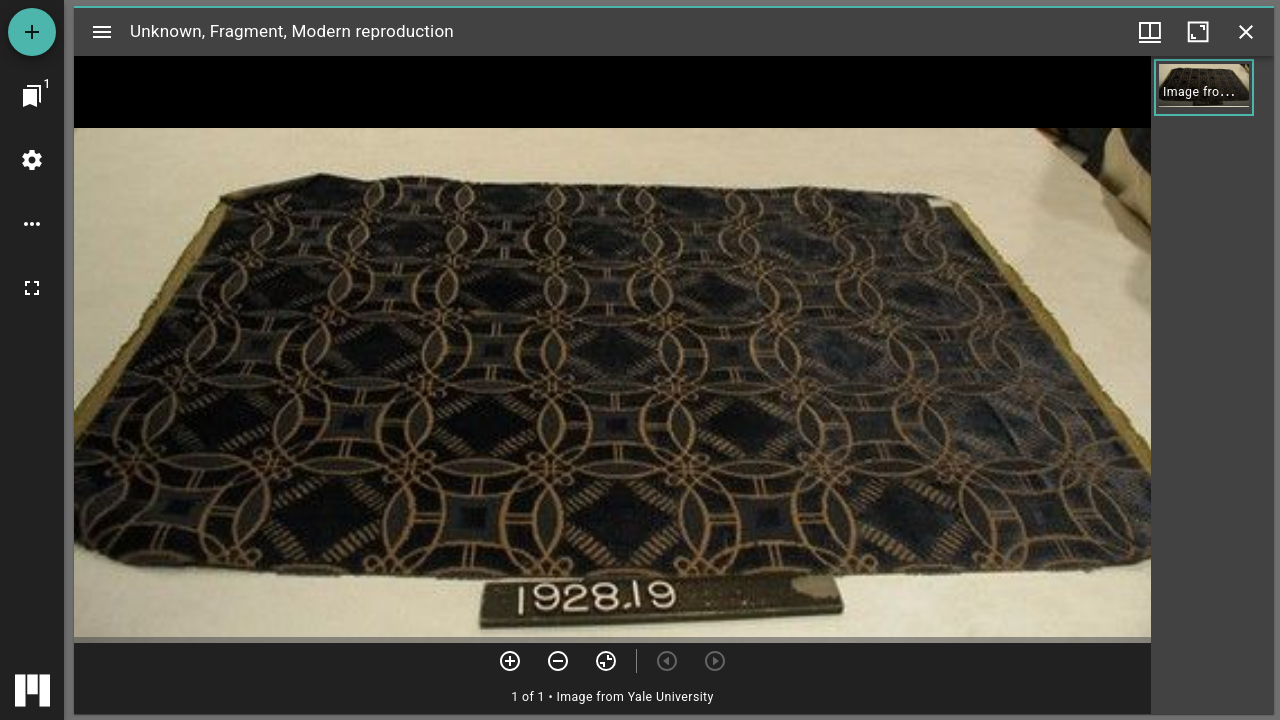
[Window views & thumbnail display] (1150, 32)
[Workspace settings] (32, 160)
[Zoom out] (558, 661)
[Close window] (1246, 32)
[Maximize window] (1198, 32)
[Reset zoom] (606, 661)
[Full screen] (32, 288)
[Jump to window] (32, 96)
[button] (1204, 87)
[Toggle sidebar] (102, 32)
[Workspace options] (32, 224)
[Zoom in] (510, 661)
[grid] (1212, 385)
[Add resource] (32, 32)
